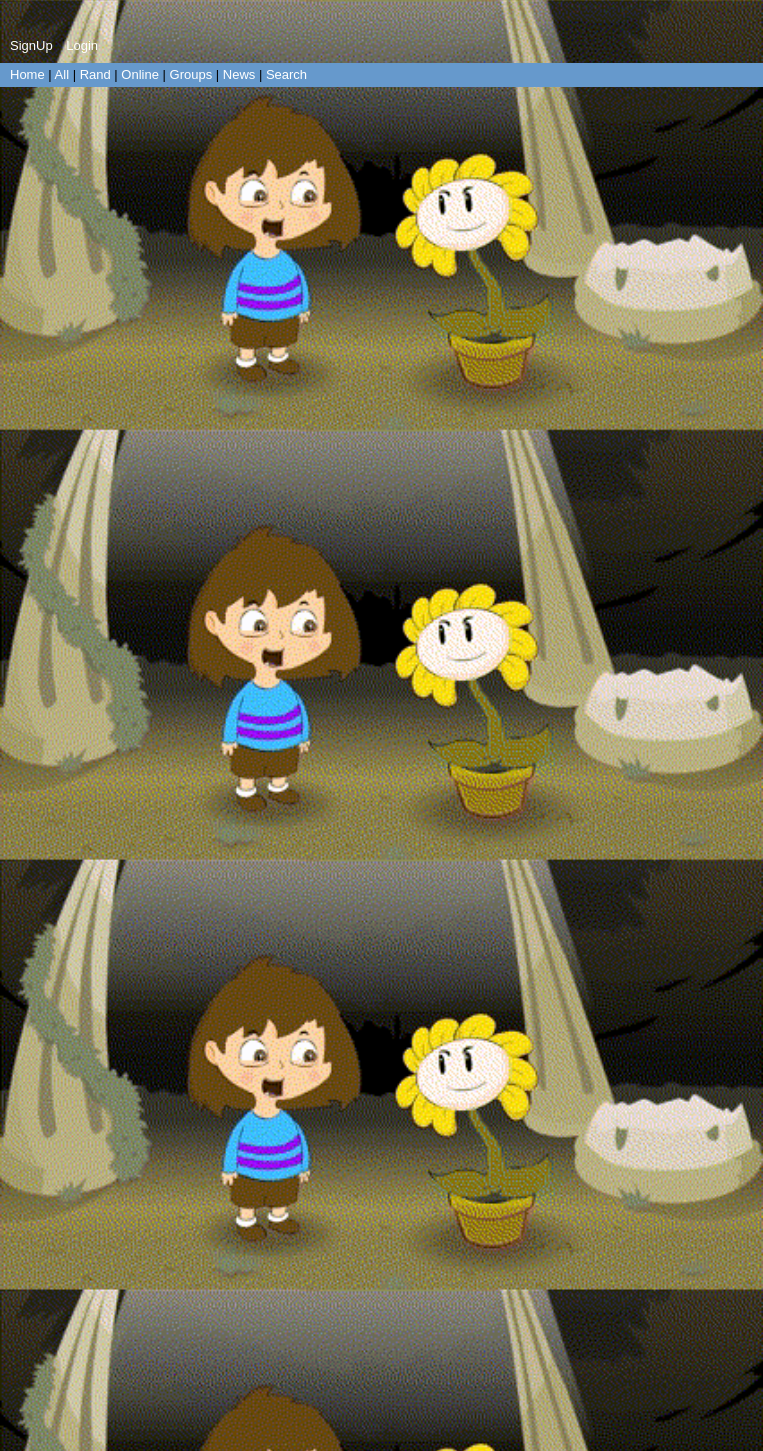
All (64, 74)
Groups (191, 74)
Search (286, 74)
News (239, 74)
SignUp (31, 45)
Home (27, 74)
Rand (95, 74)
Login (82, 45)
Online (140, 74)
